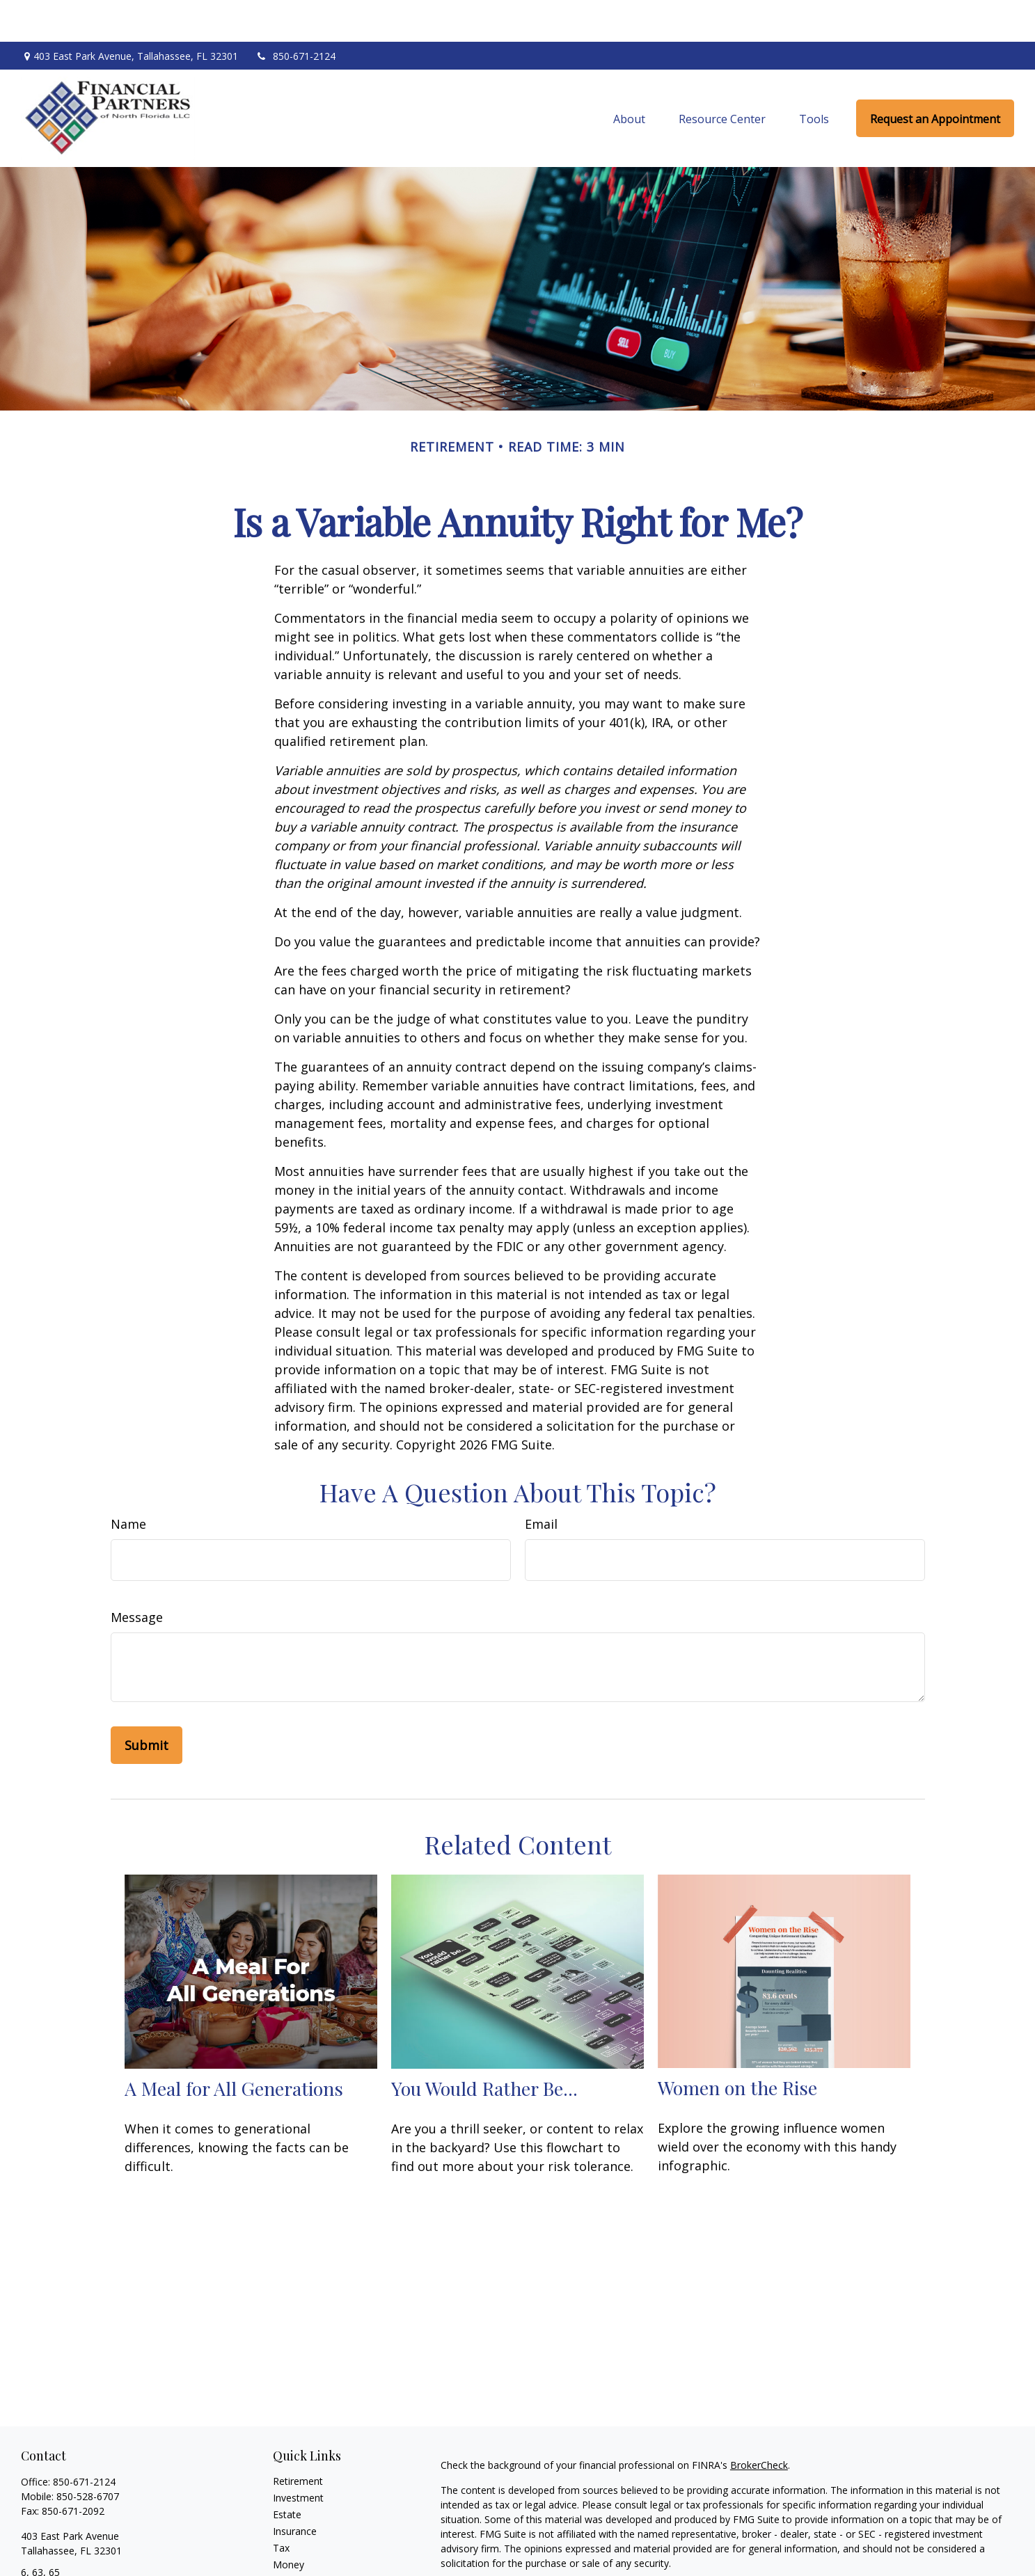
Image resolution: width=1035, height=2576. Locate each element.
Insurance (295, 2489)
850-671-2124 (295, 14)
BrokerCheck (759, 2423)
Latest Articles (305, 2556)
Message (137, 1575)
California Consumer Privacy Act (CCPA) (900, 2546)
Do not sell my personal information (848, 2561)
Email (541, 1482)
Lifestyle (291, 2539)
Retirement (298, 2439)
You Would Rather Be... (484, 2046)
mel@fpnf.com (54, 2554)
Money (288, 2522)
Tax (281, 2506)
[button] (629, 76)
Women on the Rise (737, 2045)
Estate (287, 2472)
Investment (298, 2456)
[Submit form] (146, 1703)
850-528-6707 (87, 2454)
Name (128, 1482)
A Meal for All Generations (234, 2046)
